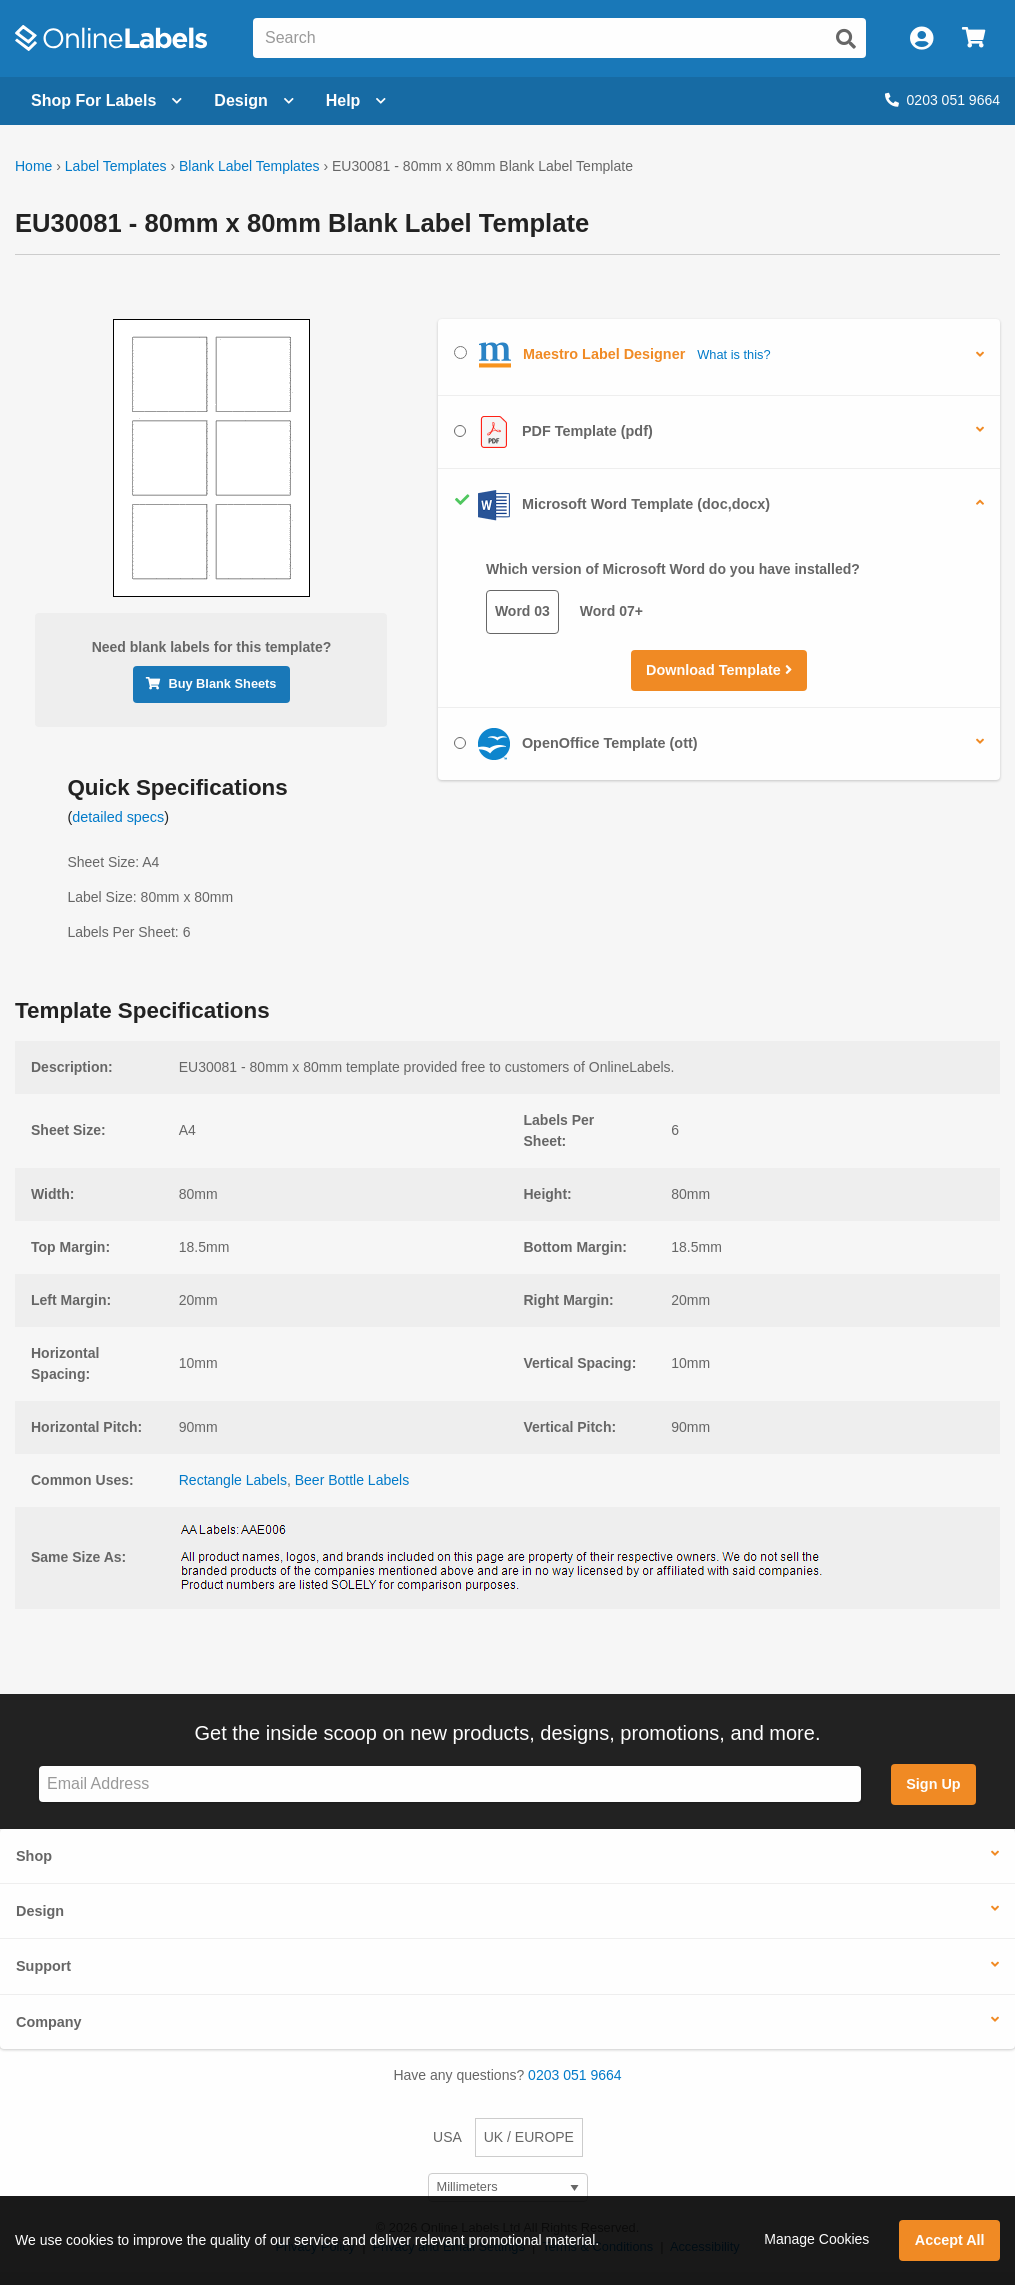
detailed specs (118, 817)
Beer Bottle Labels (352, 1480)
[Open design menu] (253, 101)
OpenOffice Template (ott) (576, 744)
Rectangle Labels (233, 1480)
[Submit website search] (846, 39)
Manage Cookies (816, 2239)
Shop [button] (34, 1856)
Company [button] (49, 2022)
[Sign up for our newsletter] (450, 1784)
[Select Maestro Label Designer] (460, 352)
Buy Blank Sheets (211, 683)
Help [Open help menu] (356, 100)
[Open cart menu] (973, 38)
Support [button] (43, 1966)
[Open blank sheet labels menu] (106, 101)
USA (447, 2137)
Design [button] (40, 1911)
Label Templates (116, 166)
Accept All (950, 2240)
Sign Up (933, 1784)
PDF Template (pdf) (553, 432)
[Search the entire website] (559, 38)
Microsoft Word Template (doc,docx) (612, 505)
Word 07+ (611, 611)
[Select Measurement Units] (508, 2187)
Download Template (719, 670)
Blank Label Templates (249, 166)
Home (33, 166)
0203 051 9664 (942, 100)
